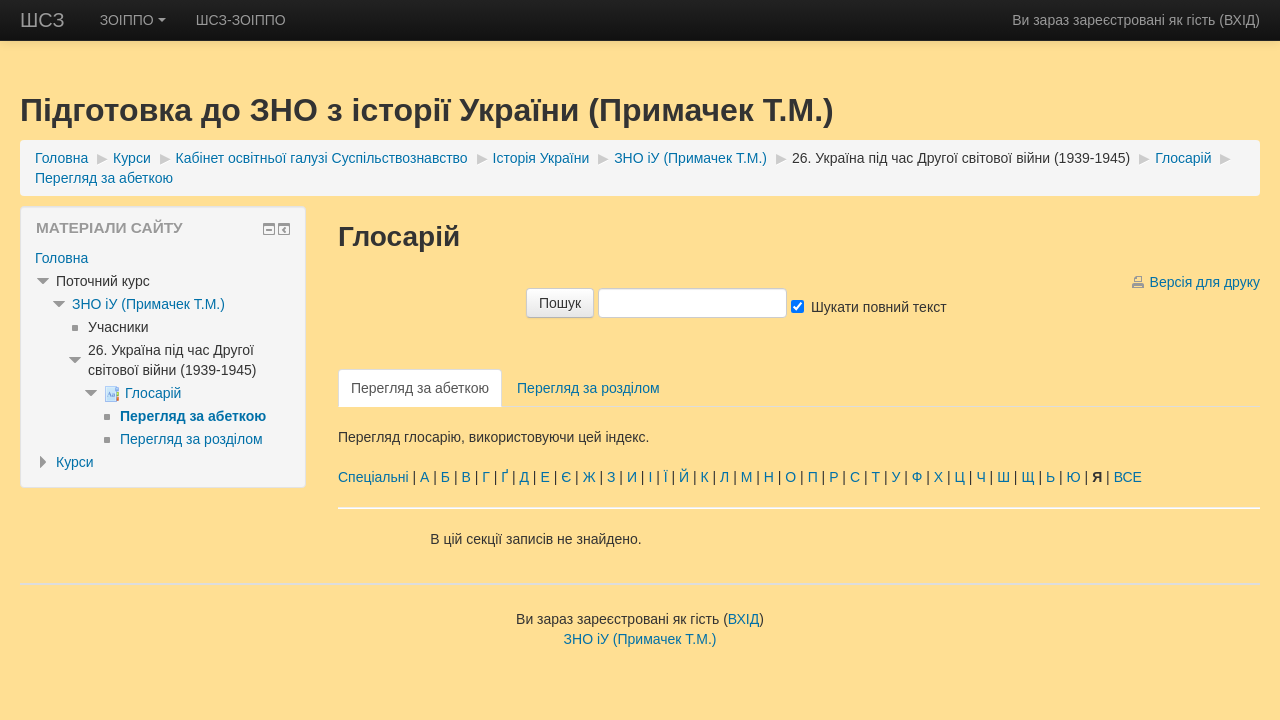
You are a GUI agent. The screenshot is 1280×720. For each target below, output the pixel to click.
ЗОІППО (133, 20)
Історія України (541, 158)
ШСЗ (42, 20)
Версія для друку (1205, 282)
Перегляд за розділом (588, 388)
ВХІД (1239, 20)
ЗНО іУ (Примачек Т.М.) (690, 158)
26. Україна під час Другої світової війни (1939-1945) (961, 158)
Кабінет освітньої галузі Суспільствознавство (322, 158)
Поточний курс (103, 281)
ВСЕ (1128, 477)
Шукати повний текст (879, 307)
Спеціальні (373, 477)
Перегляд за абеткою (104, 178)
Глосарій (1183, 158)
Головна (61, 158)
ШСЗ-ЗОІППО (241, 20)
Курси (132, 158)
